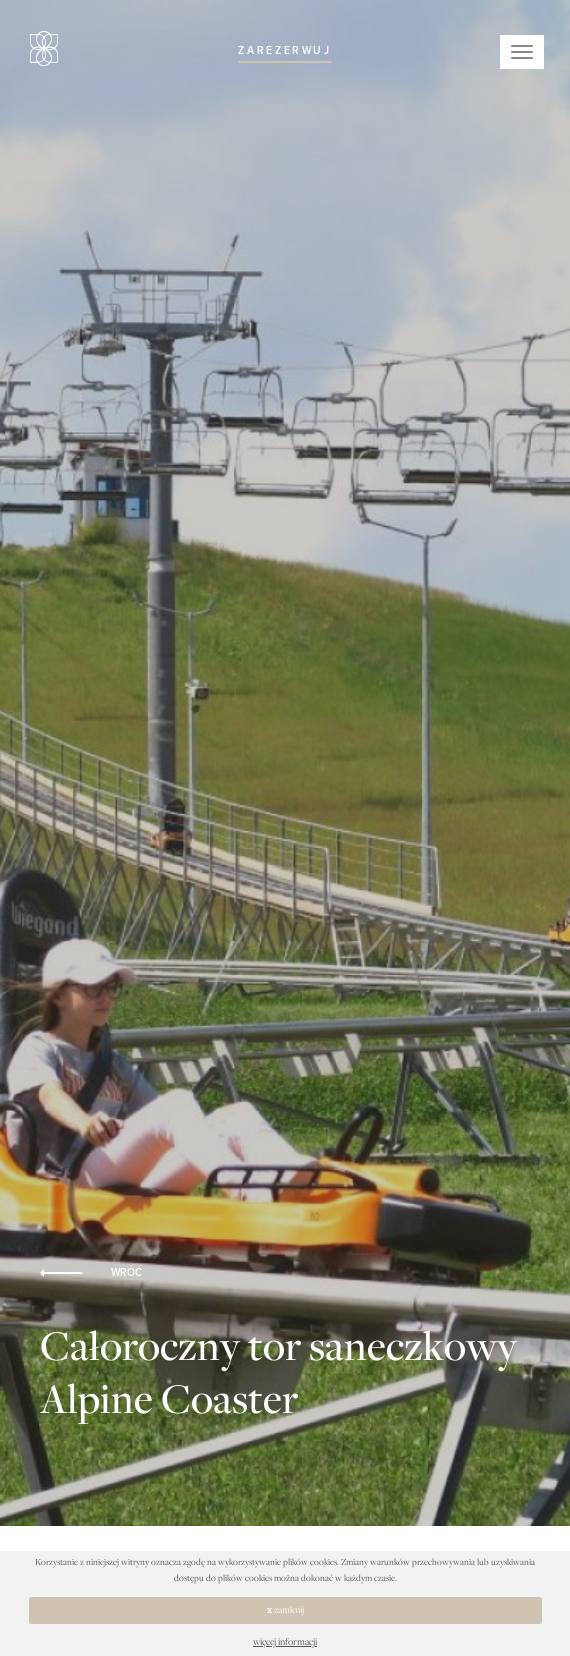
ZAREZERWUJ (284, 51)
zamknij (285, 1609)
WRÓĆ (91, 1273)
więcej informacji (285, 1641)
